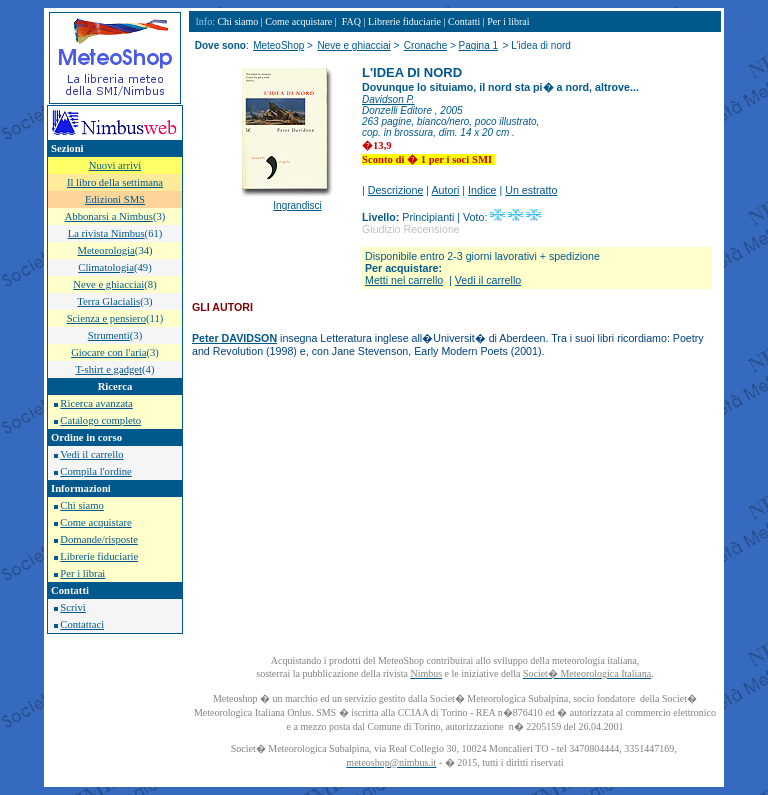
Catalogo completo (100, 420)
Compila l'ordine (95, 471)
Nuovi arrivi (115, 165)
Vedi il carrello (91, 454)
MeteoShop (278, 45)
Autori (446, 190)
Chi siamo (82, 505)
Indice (482, 190)
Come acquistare (95, 522)
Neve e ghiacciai (353, 45)
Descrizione (396, 190)
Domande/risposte (99, 539)
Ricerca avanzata (96, 403)
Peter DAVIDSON (234, 338)
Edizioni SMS (115, 199)
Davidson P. (388, 99)
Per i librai (82, 573)
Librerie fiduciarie (99, 556)
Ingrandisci (297, 205)
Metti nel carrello (404, 280)
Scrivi (72, 607)
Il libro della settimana (115, 182)
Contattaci (82, 624)
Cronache (425, 45)
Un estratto (531, 190)
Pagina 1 (478, 45)
